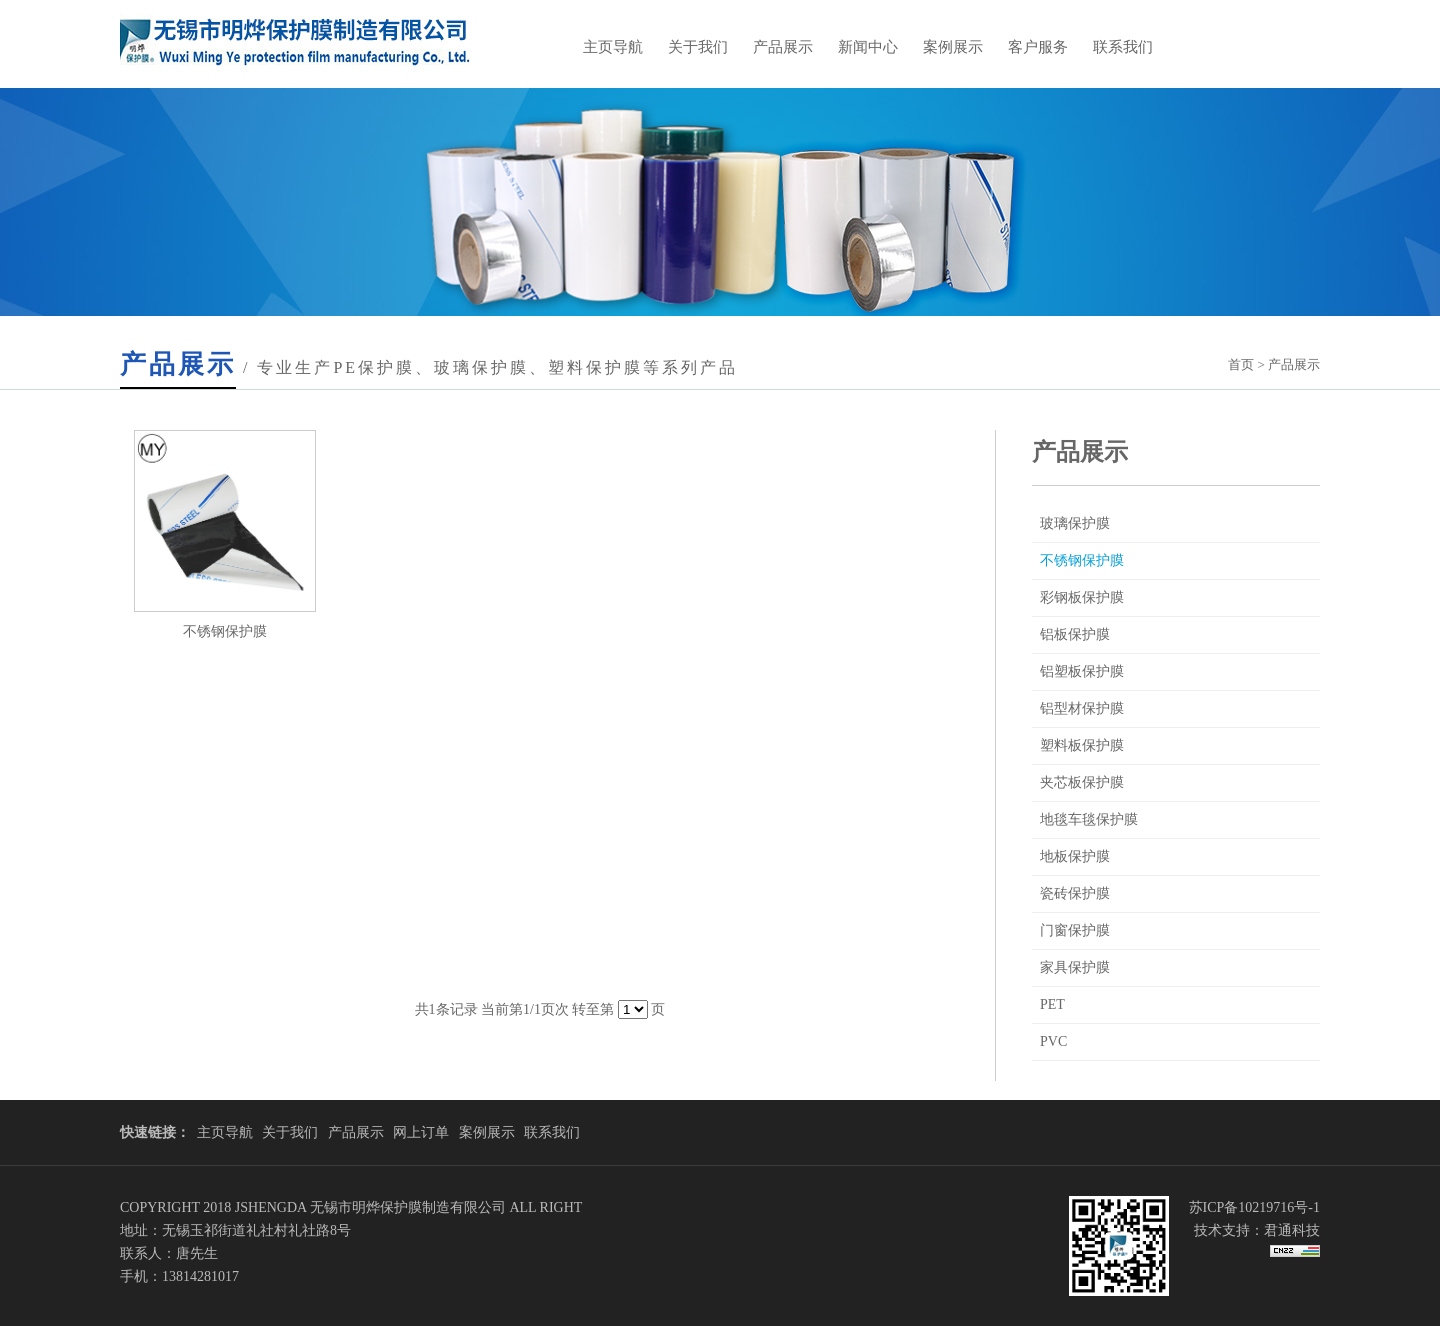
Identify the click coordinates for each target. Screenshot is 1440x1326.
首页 (1241, 364)
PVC (1053, 1041)
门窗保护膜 (1075, 930)
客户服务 (1038, 47)
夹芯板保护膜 (1082, 782)
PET (1052, 1004)
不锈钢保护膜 (1082, 560)
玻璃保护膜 (1075, 523)
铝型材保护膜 (1082, 708)
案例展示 (953, 47)
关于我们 (698, 47)
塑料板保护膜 (1082, 745)
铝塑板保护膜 (1082, 671)
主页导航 (613, 47)
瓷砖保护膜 (1075, 893)
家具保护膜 (1075, 967)
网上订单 (421, 1132)
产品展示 (783, 47)
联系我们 (1123, 47)
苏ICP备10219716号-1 (1254, 1207)
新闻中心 (868, 47)
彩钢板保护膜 (1082, 597)
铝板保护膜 (1075, 634)
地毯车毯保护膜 (1089, 819)
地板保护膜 (1075, 856)
